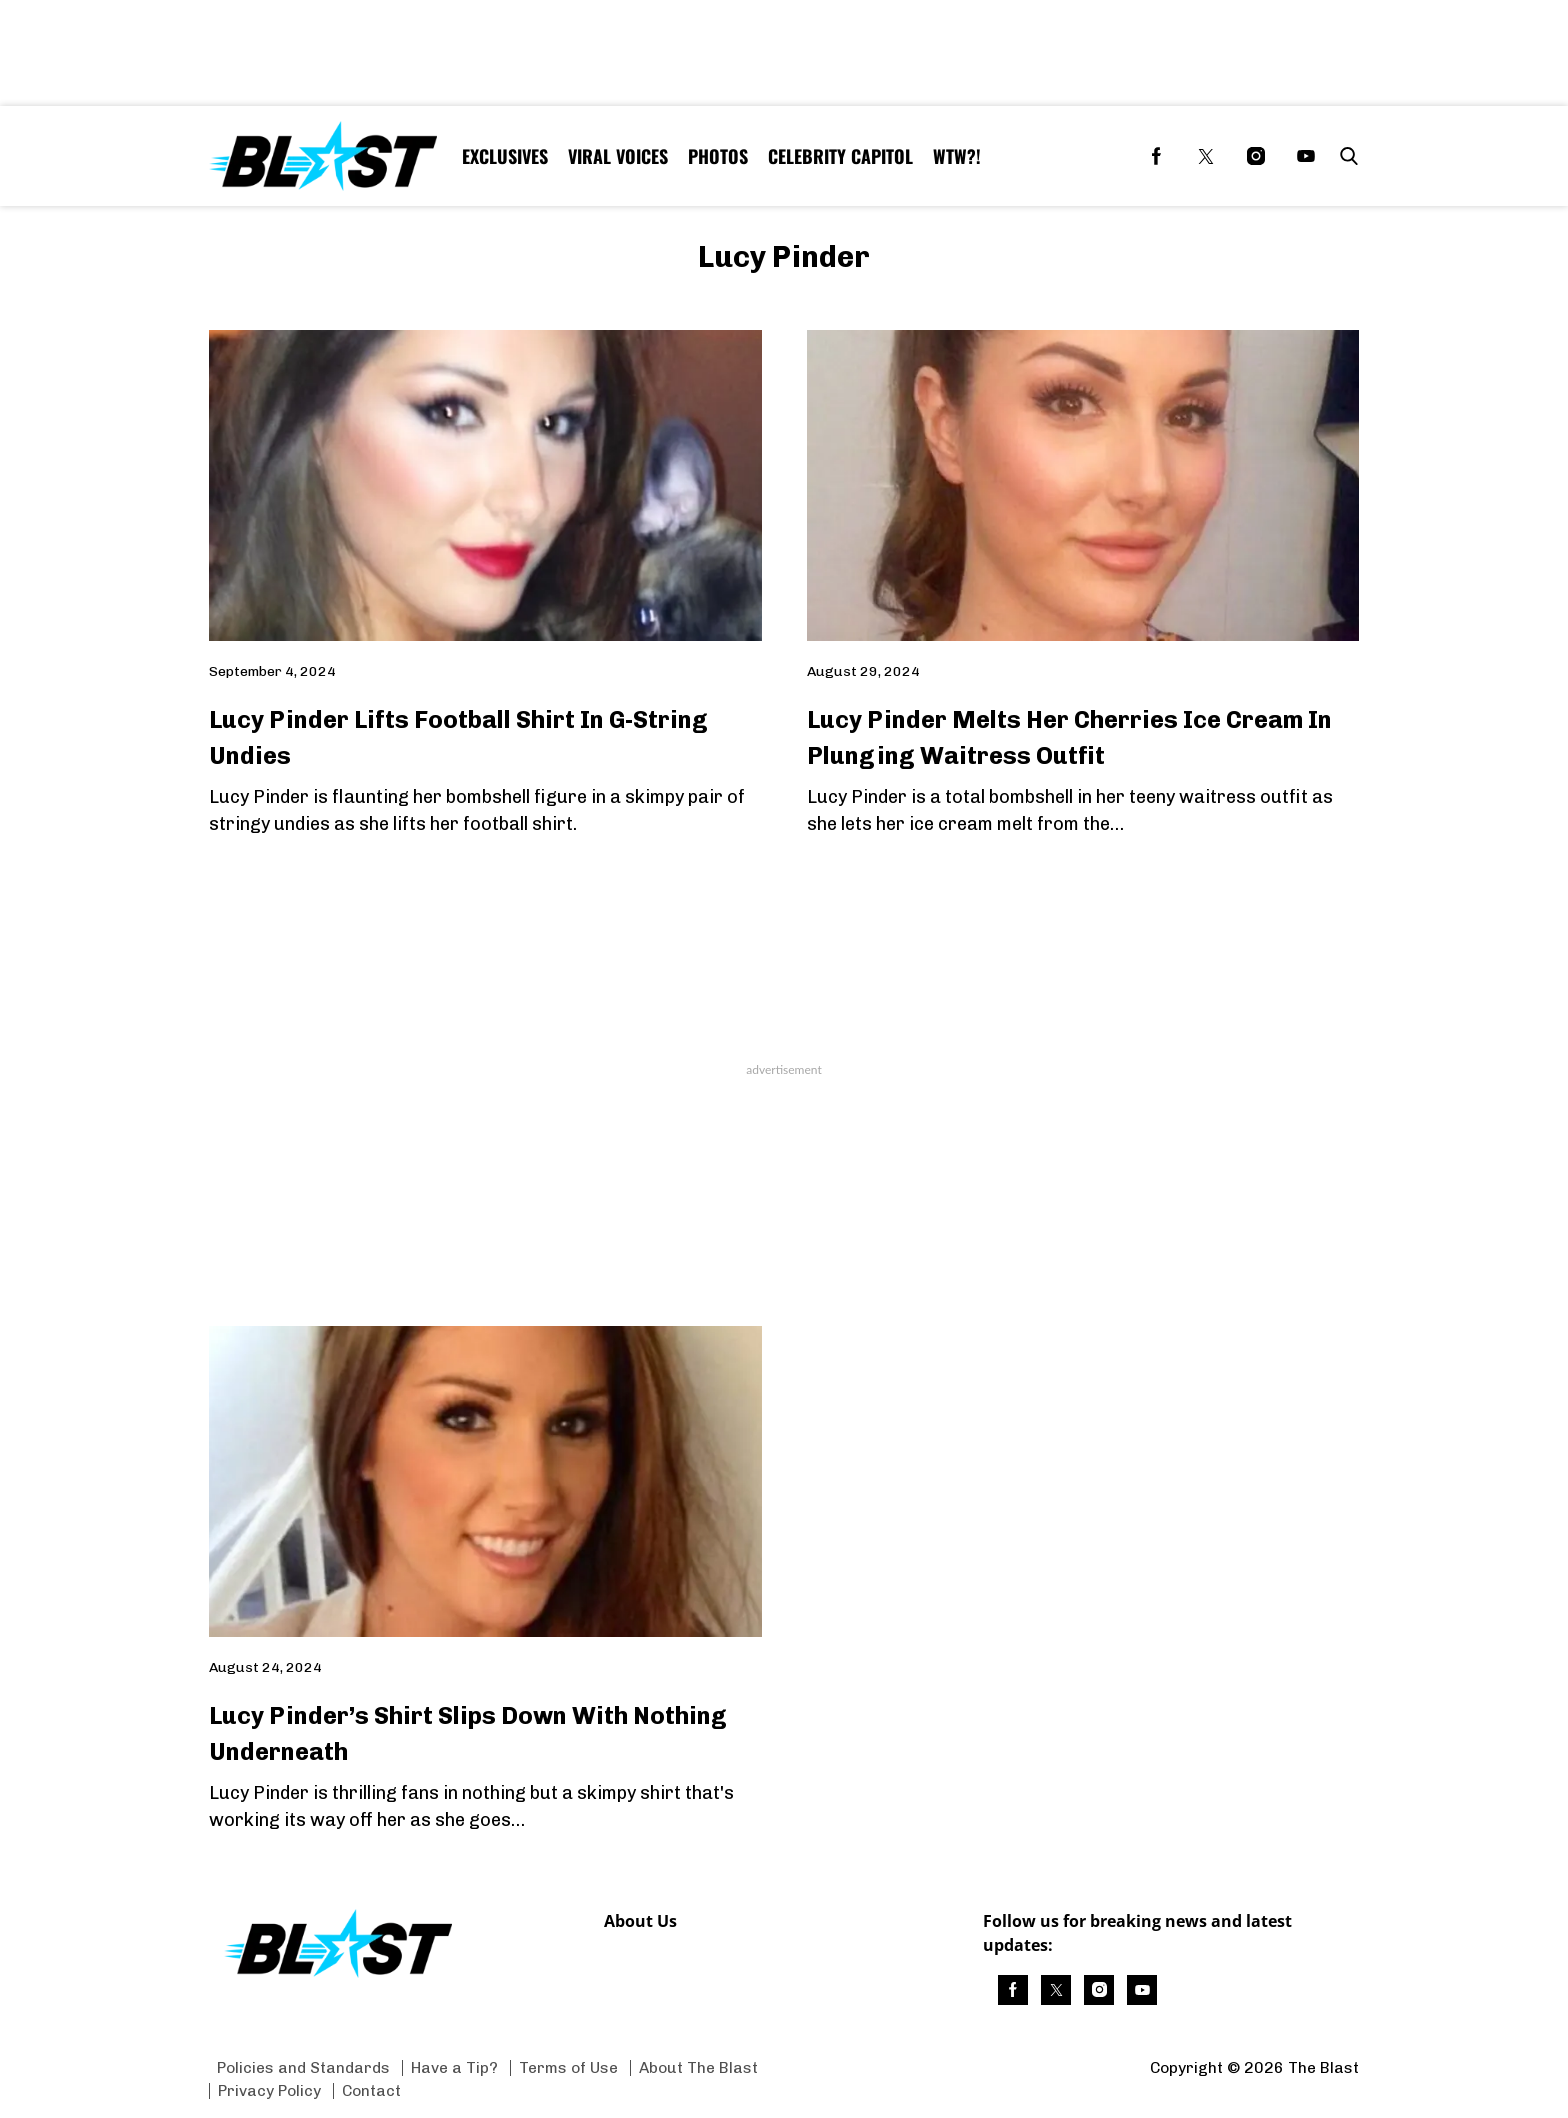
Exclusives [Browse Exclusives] (505, 156)
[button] (1345, 156)
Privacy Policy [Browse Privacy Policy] (269, 2090)
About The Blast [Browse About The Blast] (698, 2067)
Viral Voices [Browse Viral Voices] (618, 156)
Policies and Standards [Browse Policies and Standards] (303, 2067)
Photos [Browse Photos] (718, 156)
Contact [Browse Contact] (371, 2090)
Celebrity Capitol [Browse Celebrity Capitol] (840, 156)
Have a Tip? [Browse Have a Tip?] (454, 2067)
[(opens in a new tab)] (1156, 156)
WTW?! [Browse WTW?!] (957, 156)
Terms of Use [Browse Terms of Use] (568, 2067)
